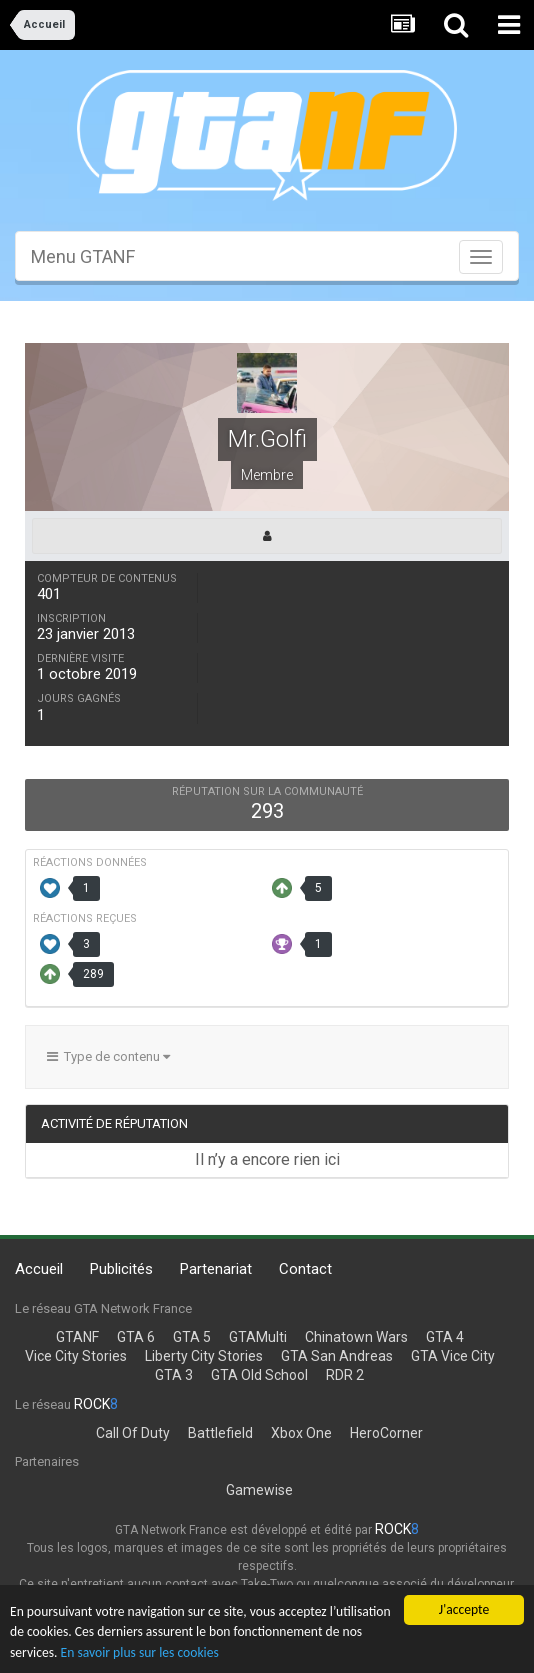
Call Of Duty (133, 1433)
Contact (305, 1269)
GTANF (77, 1337)
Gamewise (259, 1490)
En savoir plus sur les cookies (140, 1653)
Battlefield (220, 1433)
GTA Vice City (453, 1356)
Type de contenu (108, 1056)
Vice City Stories (76, 1356)
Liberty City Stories (204, 1356)
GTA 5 (192, 1337)
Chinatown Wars (356, 1337)
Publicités (121, 1269)
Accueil (39, 1269)
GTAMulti (258, 1337)
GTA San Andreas (337, 1356)
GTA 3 (174, 1375)
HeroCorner (386, 1433)
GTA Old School (259, 1375)
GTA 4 (445, 1337)
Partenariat (216, 1269)
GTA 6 (136, 1337)
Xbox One (301, 1433)
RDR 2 (345, 1375)
